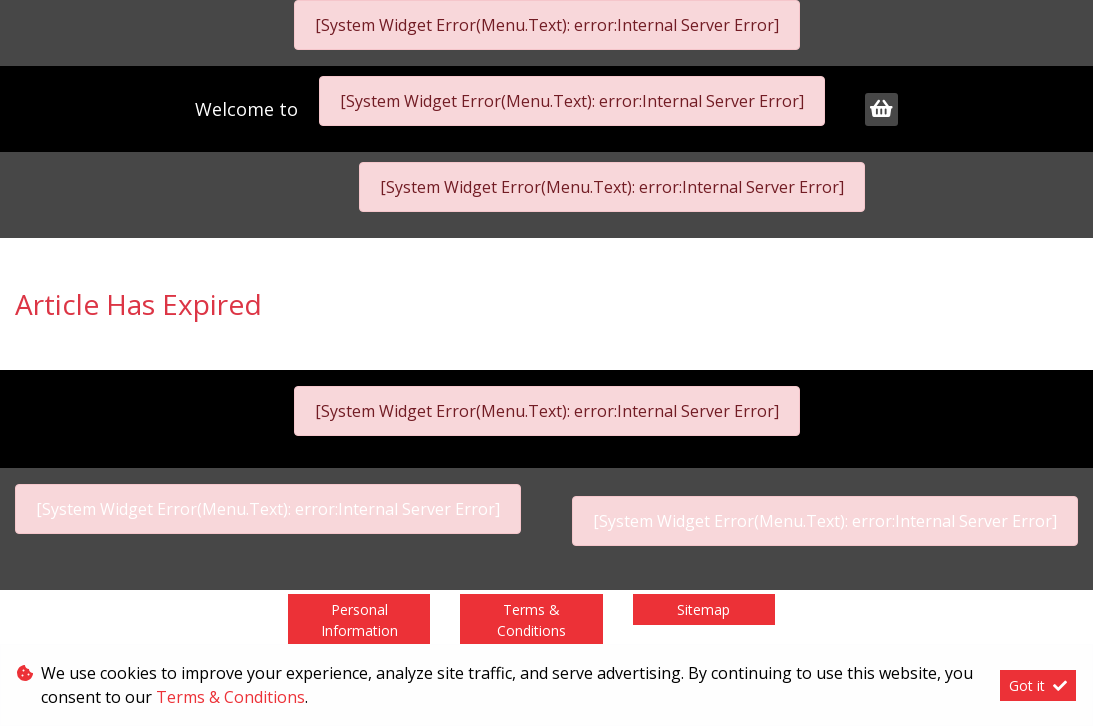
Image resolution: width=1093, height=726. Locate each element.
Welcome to (249, 109)
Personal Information (359, 620)
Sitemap (703, 609)
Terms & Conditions (531, 620)
